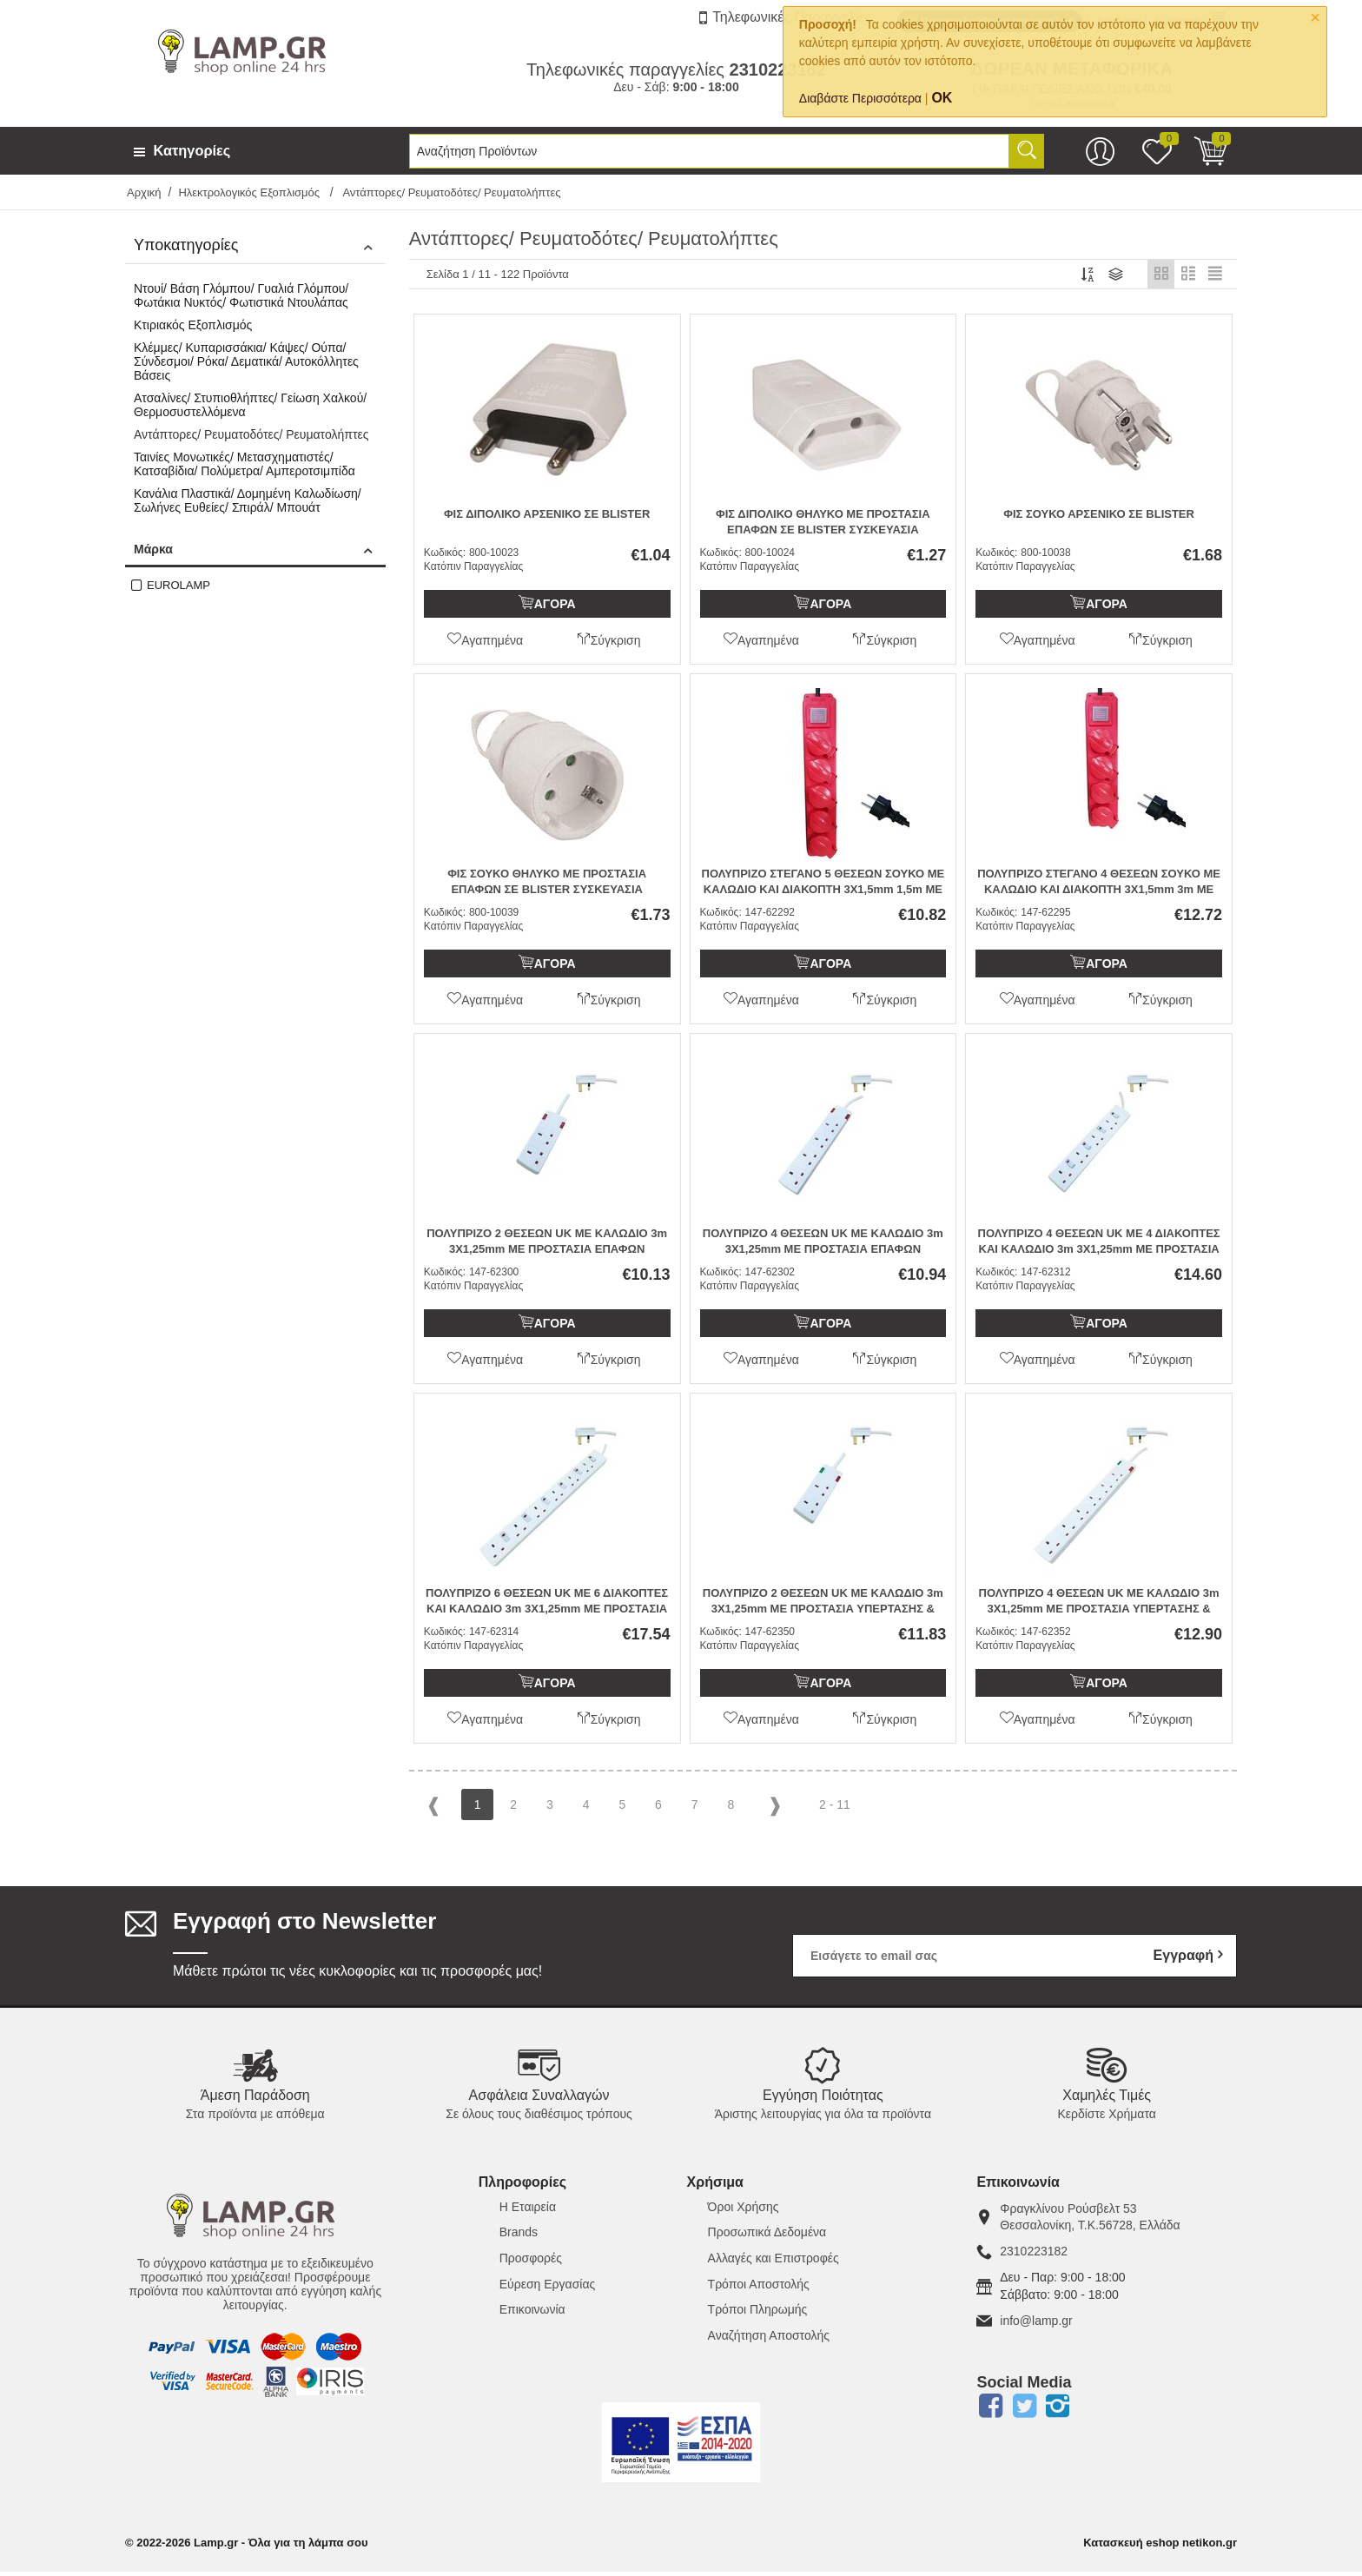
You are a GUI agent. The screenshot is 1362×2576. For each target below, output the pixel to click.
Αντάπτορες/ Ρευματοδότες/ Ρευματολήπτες (251, 434)
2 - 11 (834, 1808)
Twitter (1024, 2410)
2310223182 (1034, 2255)
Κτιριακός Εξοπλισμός (193, 325)
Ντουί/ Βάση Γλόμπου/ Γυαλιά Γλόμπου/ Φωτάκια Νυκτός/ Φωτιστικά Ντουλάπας (241, 295)
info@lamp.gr (1036, 2324)
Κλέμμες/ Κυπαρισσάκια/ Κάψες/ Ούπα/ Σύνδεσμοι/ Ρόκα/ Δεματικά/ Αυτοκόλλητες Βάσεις (246, 361)
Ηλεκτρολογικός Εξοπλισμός (250, 192)
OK (941, 97)
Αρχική (144, 192)
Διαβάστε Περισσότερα (860, 98)
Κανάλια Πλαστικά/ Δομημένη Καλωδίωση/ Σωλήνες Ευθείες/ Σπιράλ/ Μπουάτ (247, 500)
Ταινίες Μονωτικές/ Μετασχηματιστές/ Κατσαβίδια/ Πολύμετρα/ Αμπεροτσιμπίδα (244, 464)
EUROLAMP (178, 585)
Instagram (1058, 2410)
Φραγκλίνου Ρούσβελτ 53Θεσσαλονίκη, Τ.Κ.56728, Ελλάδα (1090, 2220)
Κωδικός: (445, 556)
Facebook (990, 2410)
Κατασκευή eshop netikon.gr (1160, 2546)
